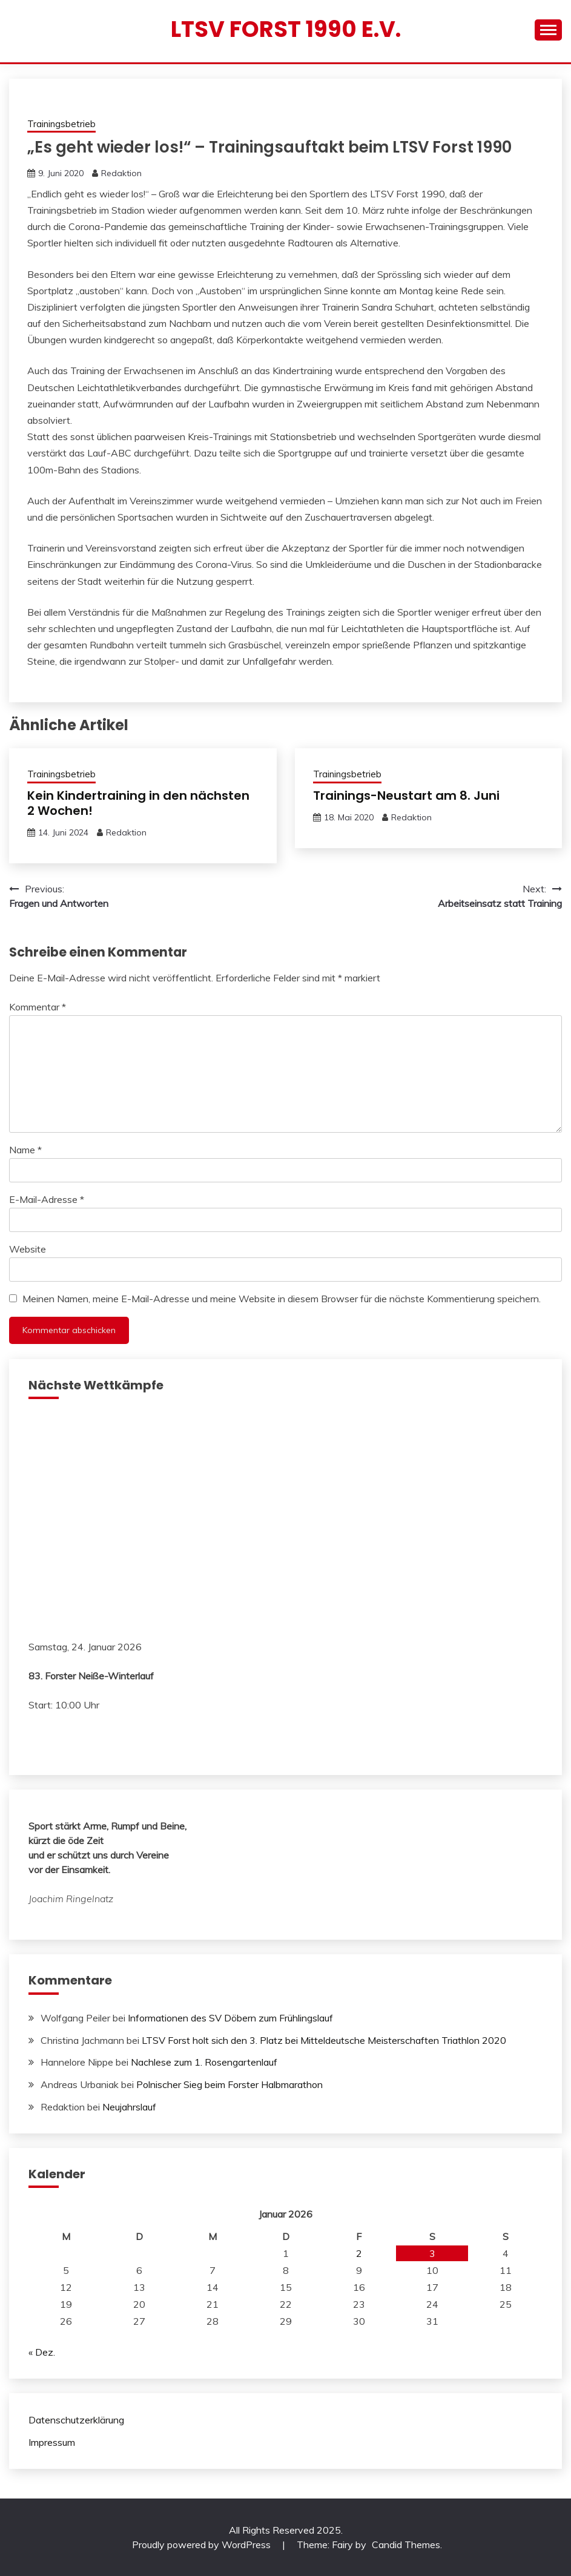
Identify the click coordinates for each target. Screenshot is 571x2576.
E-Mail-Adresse (46, 1199)
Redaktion (121, 173)
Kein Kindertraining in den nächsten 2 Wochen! (138, 803)
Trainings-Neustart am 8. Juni (406, 795)
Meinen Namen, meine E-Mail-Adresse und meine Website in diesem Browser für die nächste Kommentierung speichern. (281, 1299)
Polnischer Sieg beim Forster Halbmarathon (229, 2084)
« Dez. (41, 2352)
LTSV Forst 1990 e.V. (286, 29)
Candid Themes (406, 2544)
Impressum (51, 2442)
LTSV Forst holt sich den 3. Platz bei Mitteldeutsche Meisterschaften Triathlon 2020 (324, 2040)
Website (27, 1249)
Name (25, 1150)
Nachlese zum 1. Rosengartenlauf (204, 2062)
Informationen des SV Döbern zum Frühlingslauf (230, 2018)
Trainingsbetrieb (61, 124)
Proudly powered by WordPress (202, 2544)
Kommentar (37, 1007)
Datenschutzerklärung (76, 2420)
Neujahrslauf (129, 2107)
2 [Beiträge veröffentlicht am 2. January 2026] (359, 2253)
